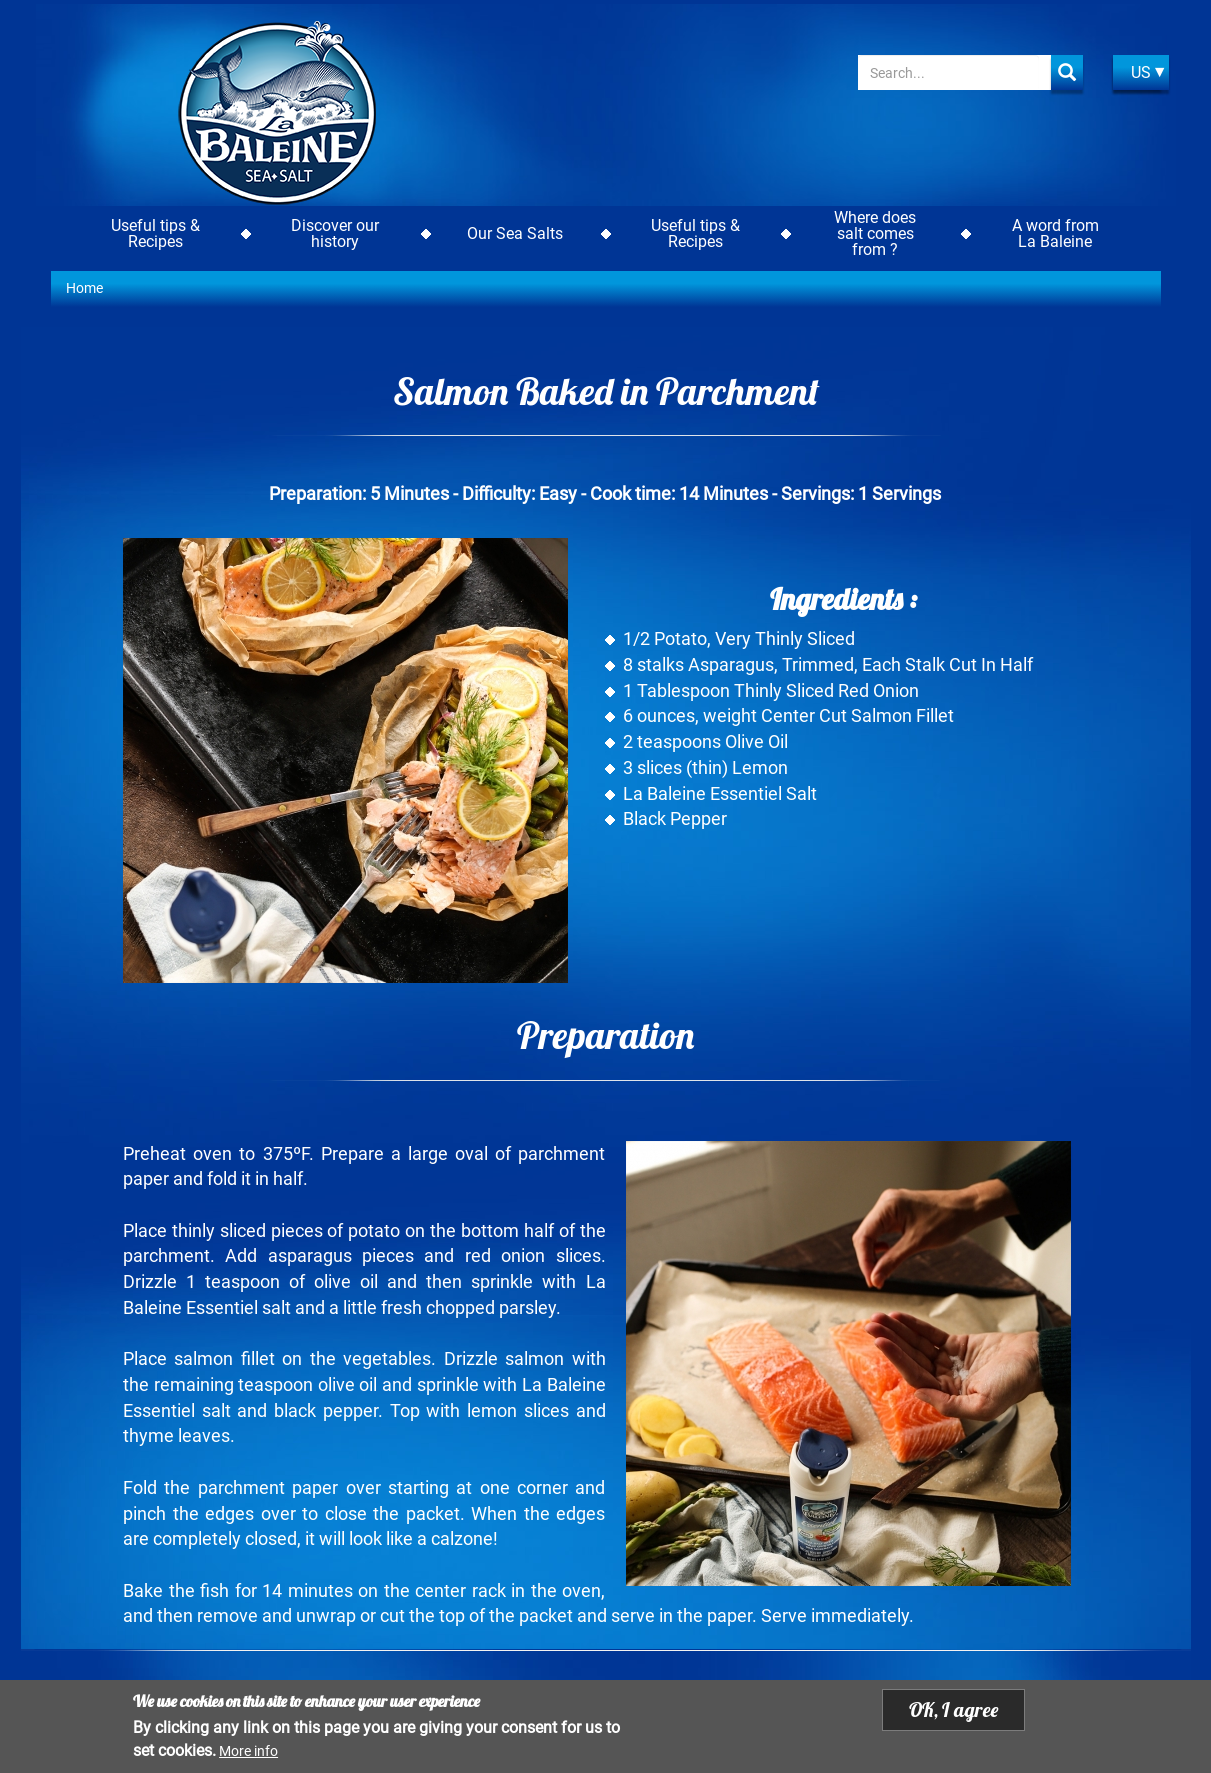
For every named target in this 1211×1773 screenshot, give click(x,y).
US (1141, 72)
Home (84, 288)
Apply (1067, 72)
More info (248, 1752)
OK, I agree (953, 1710)
